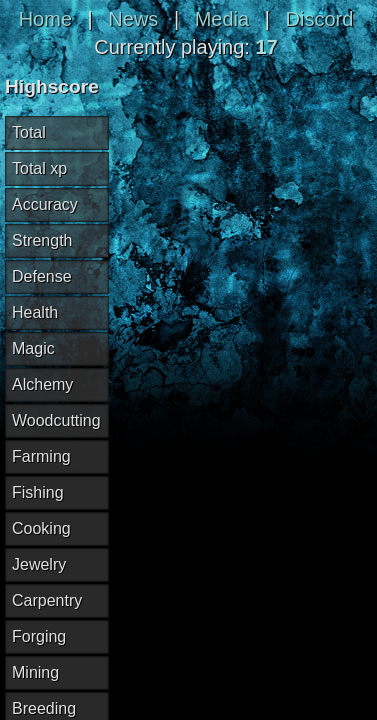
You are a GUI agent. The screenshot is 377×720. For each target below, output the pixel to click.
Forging (39, 636)
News (133, 19)
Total (29, 132)
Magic (33, 348)
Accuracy (45, 204)
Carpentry (47, 600)
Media (222, 19)
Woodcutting (56, 420)
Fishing (38, 492)
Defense (42, 276)
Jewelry (39, 564)
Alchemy (42, 384)
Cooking (41, 528)
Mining (35, 672)
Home (45, 19)
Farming (41, 456)
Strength (42, 240)
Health (35, 312)
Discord (320, 19)
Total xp (39, 168)
